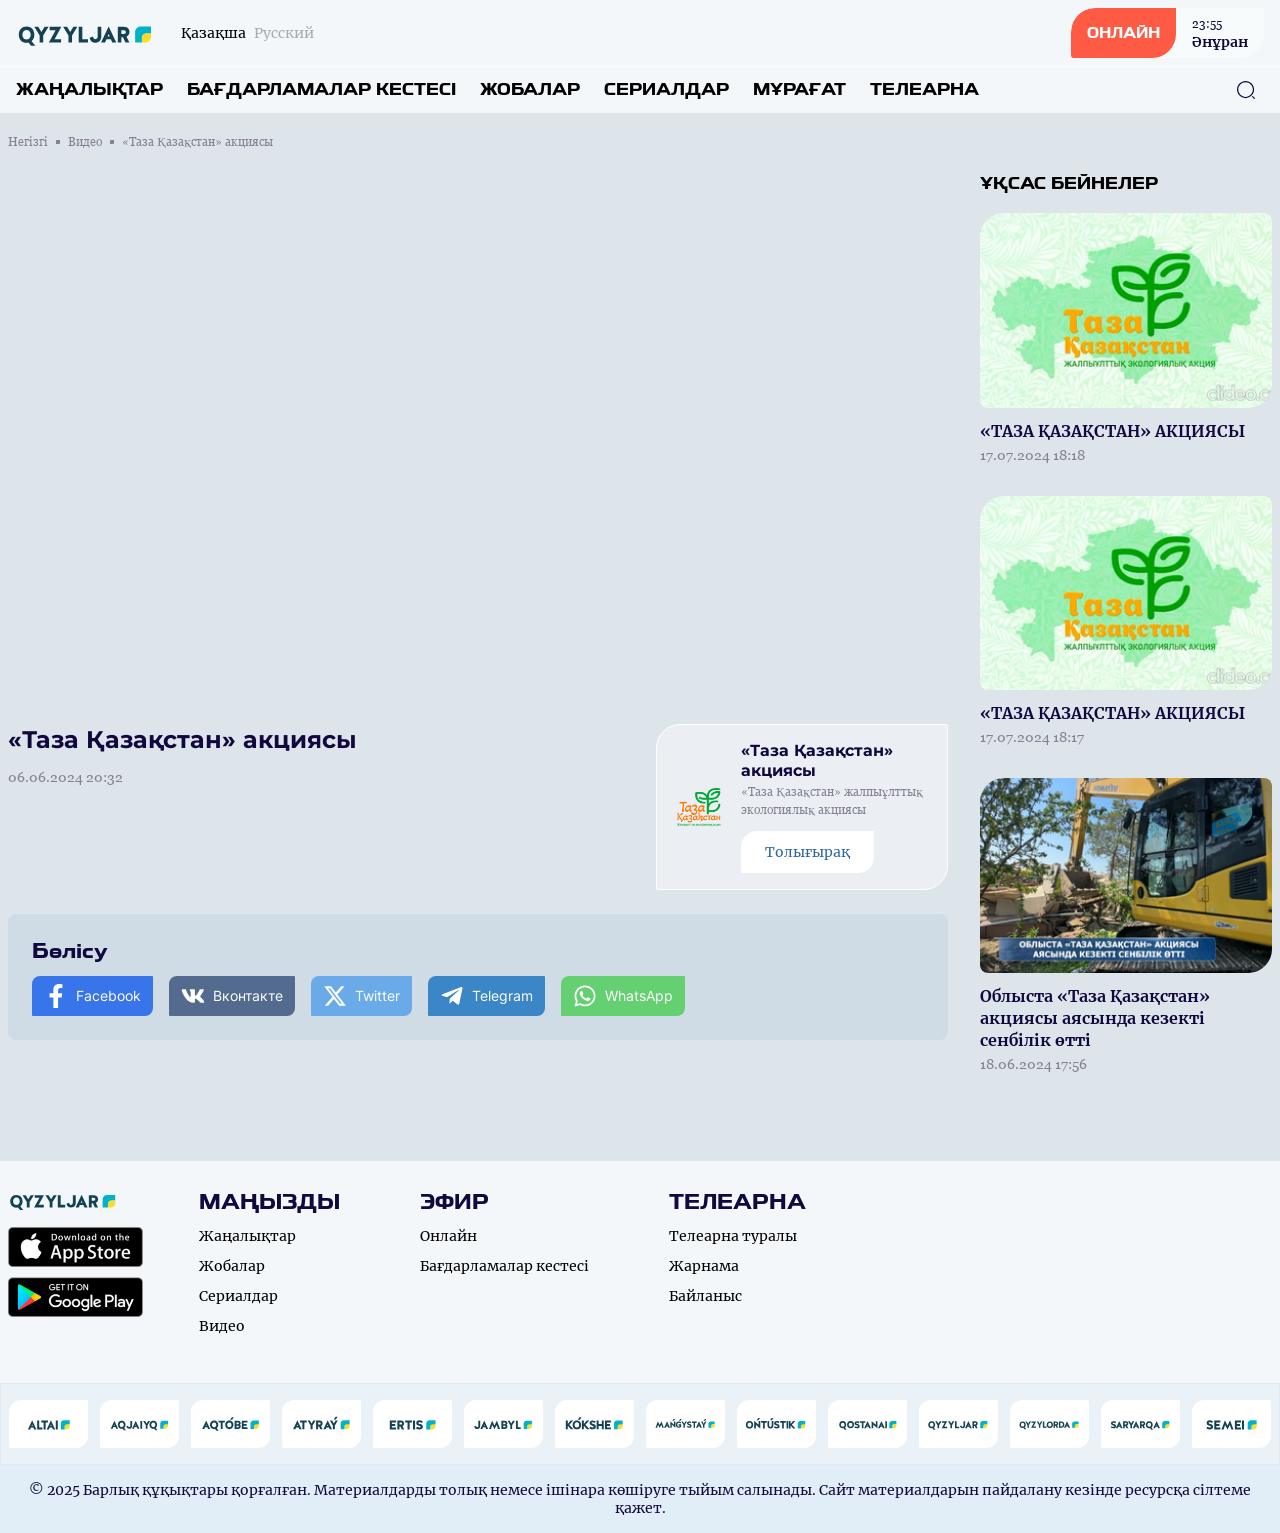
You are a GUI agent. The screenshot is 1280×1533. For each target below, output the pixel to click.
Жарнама (704, 1266)
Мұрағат (799, 89)
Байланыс (705, 1296)
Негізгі (28, 142)
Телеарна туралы (733, 1236)
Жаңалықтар (89, 89)
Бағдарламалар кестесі (321, 89)
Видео (85, 142)
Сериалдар (666, 89)
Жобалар (530, 89)
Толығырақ (807, 852)
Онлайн (448, 1236)
